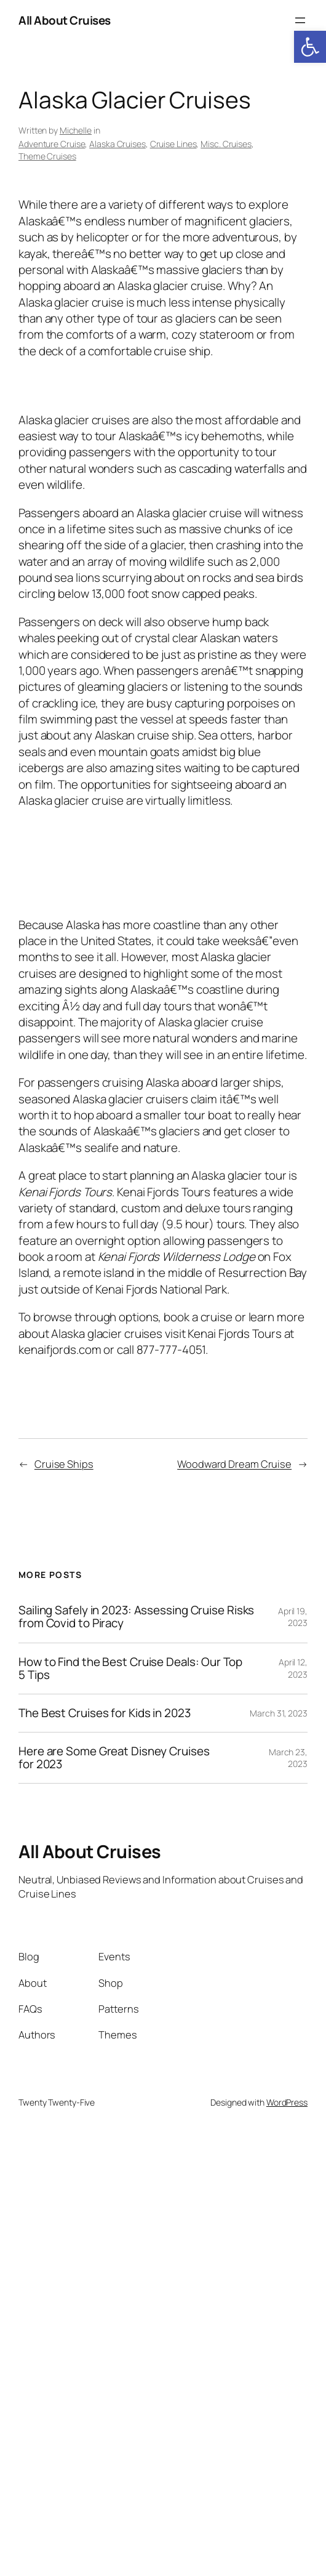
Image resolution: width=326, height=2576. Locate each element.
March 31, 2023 (279, 1713)
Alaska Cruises (117, 144)
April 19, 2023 (293, 1617)
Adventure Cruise (51, 144)
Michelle (76, 130)
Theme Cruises (47, 156)
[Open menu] (300, 20)
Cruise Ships (63, 1464)
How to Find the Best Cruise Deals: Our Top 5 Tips (130, 1668)
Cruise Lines (173, 144)
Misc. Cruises (226, 144)
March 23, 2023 (288, 1758)
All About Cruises (64, 20)
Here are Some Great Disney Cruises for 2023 (114, 1758)
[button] (310, 47)
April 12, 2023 (293, 1668)
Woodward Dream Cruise (234, 1464)
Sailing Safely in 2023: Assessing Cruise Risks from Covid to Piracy (136, 1617)
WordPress (287, 2102)
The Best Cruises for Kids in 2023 (104, 1713)
